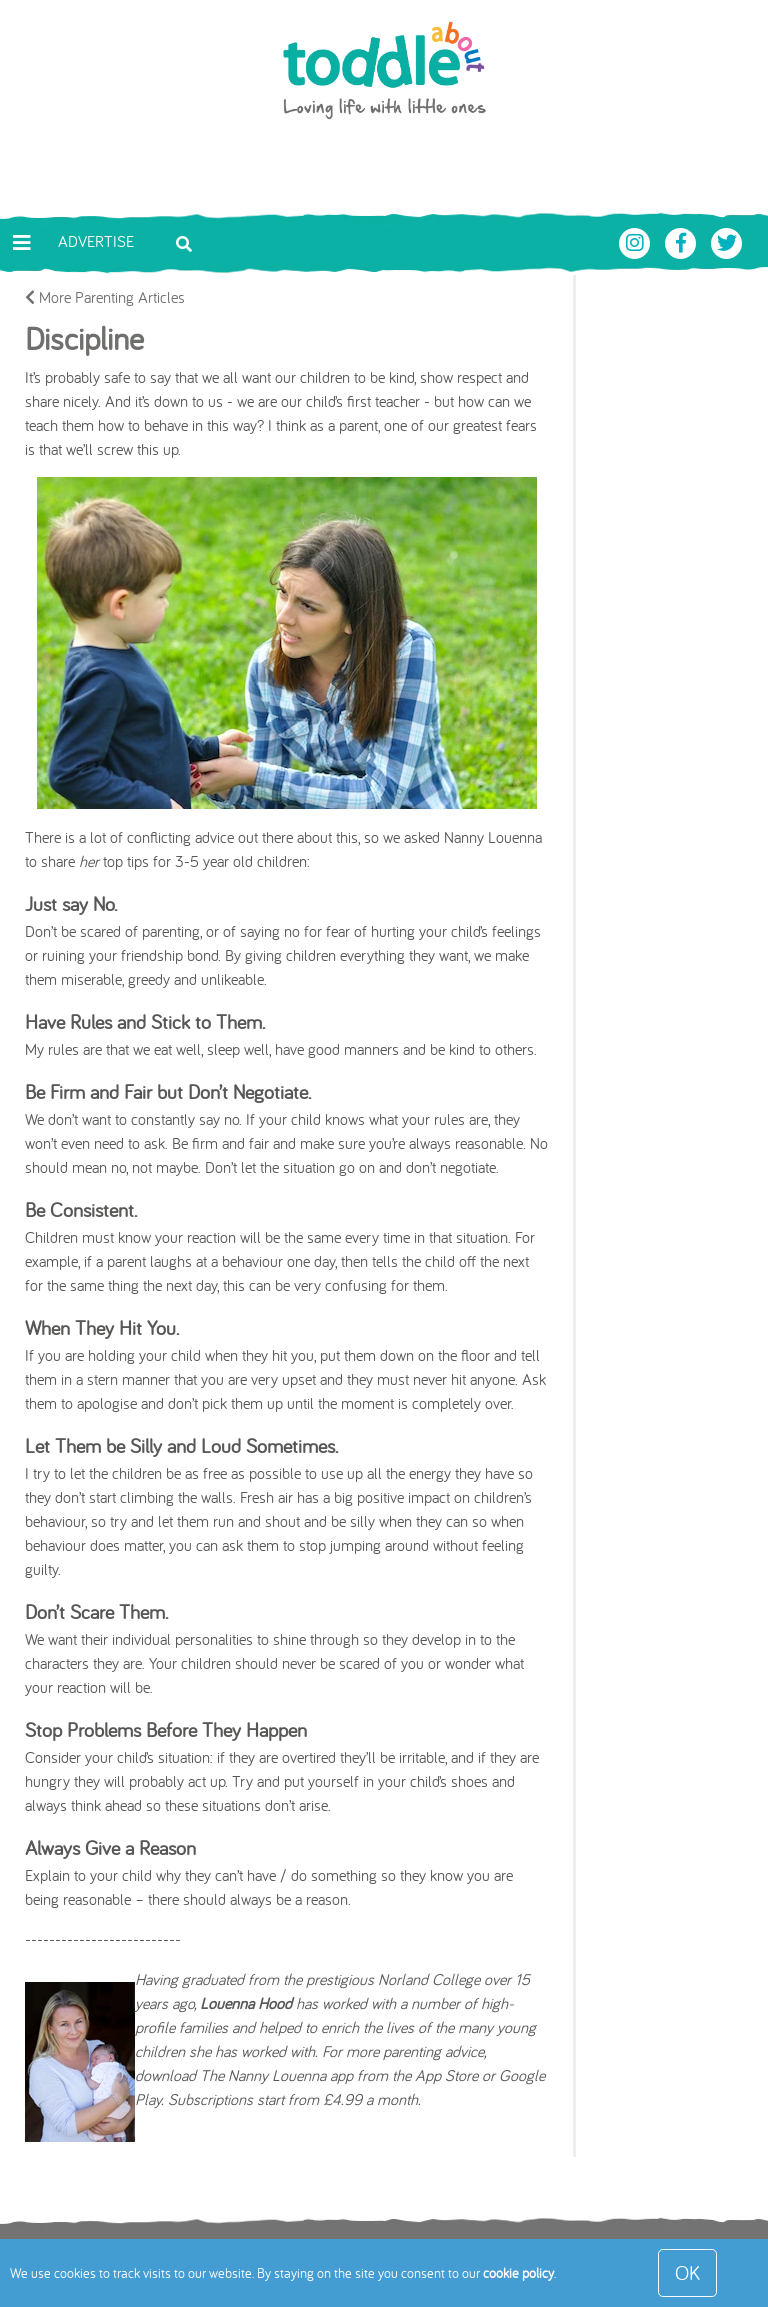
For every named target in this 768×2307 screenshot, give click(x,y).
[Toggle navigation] (22, 243)
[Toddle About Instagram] (637, 241)
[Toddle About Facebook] (683, 241)
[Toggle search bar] (184, 242)
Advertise (96, 241)
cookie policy (518, 2273)
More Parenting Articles (105, 297)
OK (687, 2272)
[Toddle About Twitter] (727, 241)
